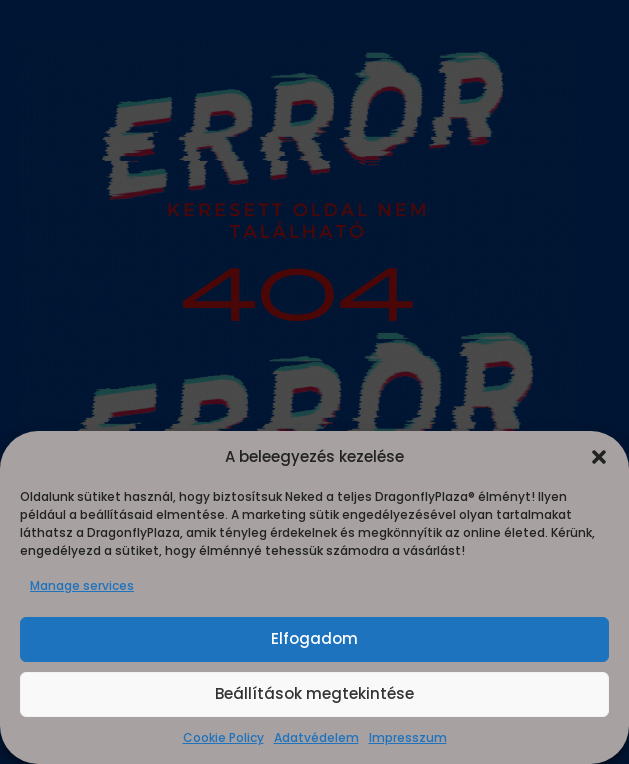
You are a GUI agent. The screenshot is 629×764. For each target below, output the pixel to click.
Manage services (82, 585)
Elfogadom (314, 638)
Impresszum (408, 737)
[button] (599, 457)
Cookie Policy (223, 737)
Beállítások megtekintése (314, 693)
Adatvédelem (316, 737)
